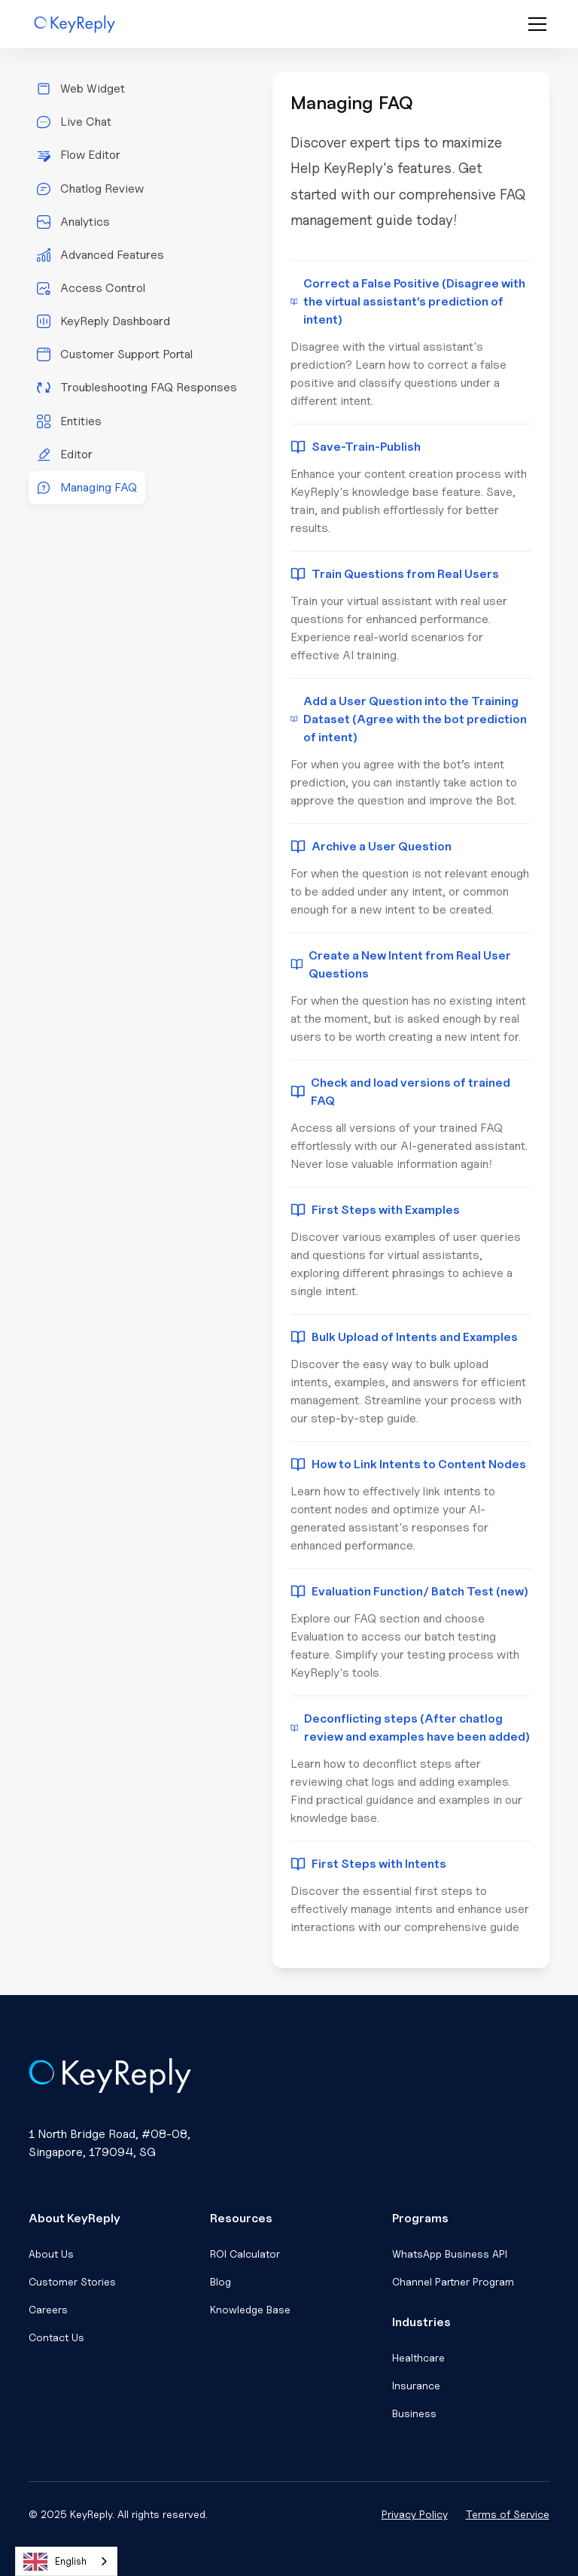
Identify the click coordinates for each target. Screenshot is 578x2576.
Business (414, 2413)
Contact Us (56, 2337)
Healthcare (418, 2357)
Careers (48, 2309)
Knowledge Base (250, 2309)
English (55, 2562)
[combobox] (66, 2561)
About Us (51, 2253)
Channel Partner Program (453, 2281)
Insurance (416, 2385)
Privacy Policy (415, 2514)
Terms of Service (507, 2514)
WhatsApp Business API (449, 2253)
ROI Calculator (245, 2253)
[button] (534, 24)
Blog (220, 2281)
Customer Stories (72, 2281)
